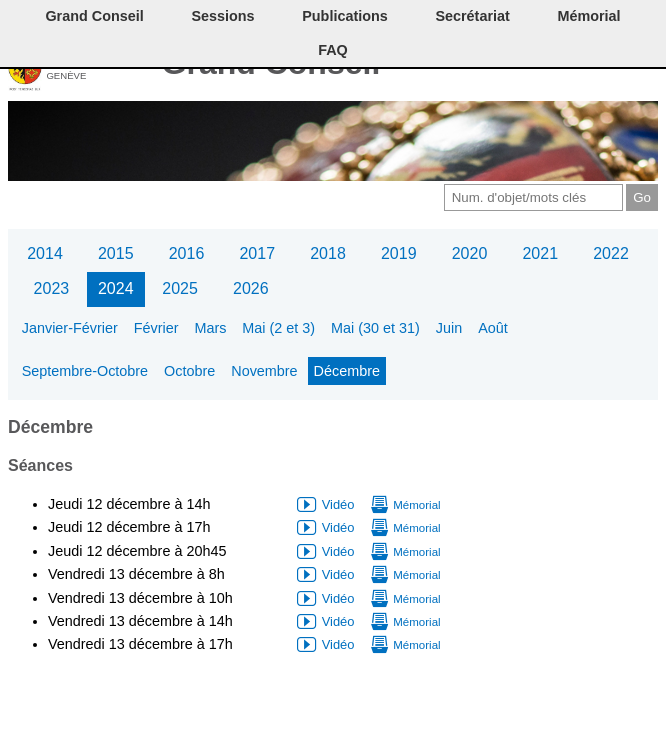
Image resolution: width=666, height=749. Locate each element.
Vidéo (338, 504)
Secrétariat (472, 16)
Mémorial (588, 16)
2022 (611, 253)
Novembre (264, 371)
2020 (470, 253)
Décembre (347, 371)
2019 (399, 253)
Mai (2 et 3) (278, 328)
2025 (180, 288)
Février (156, 328)
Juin (449, 328)
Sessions (222, 16)
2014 (45, 253)
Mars (210, 328)
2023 (52, 288)
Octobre (189, 371)
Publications (345, 16)
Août (493, 328)
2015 (116, 253)
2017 (257, 253)
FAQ (333, 50)
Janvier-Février (70, 328)
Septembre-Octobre (85, 371)
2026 (251, 288)
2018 (328, 253)
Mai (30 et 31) (375, 328)
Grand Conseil (94, 16)
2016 (187, 253)
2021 (540, 253)
